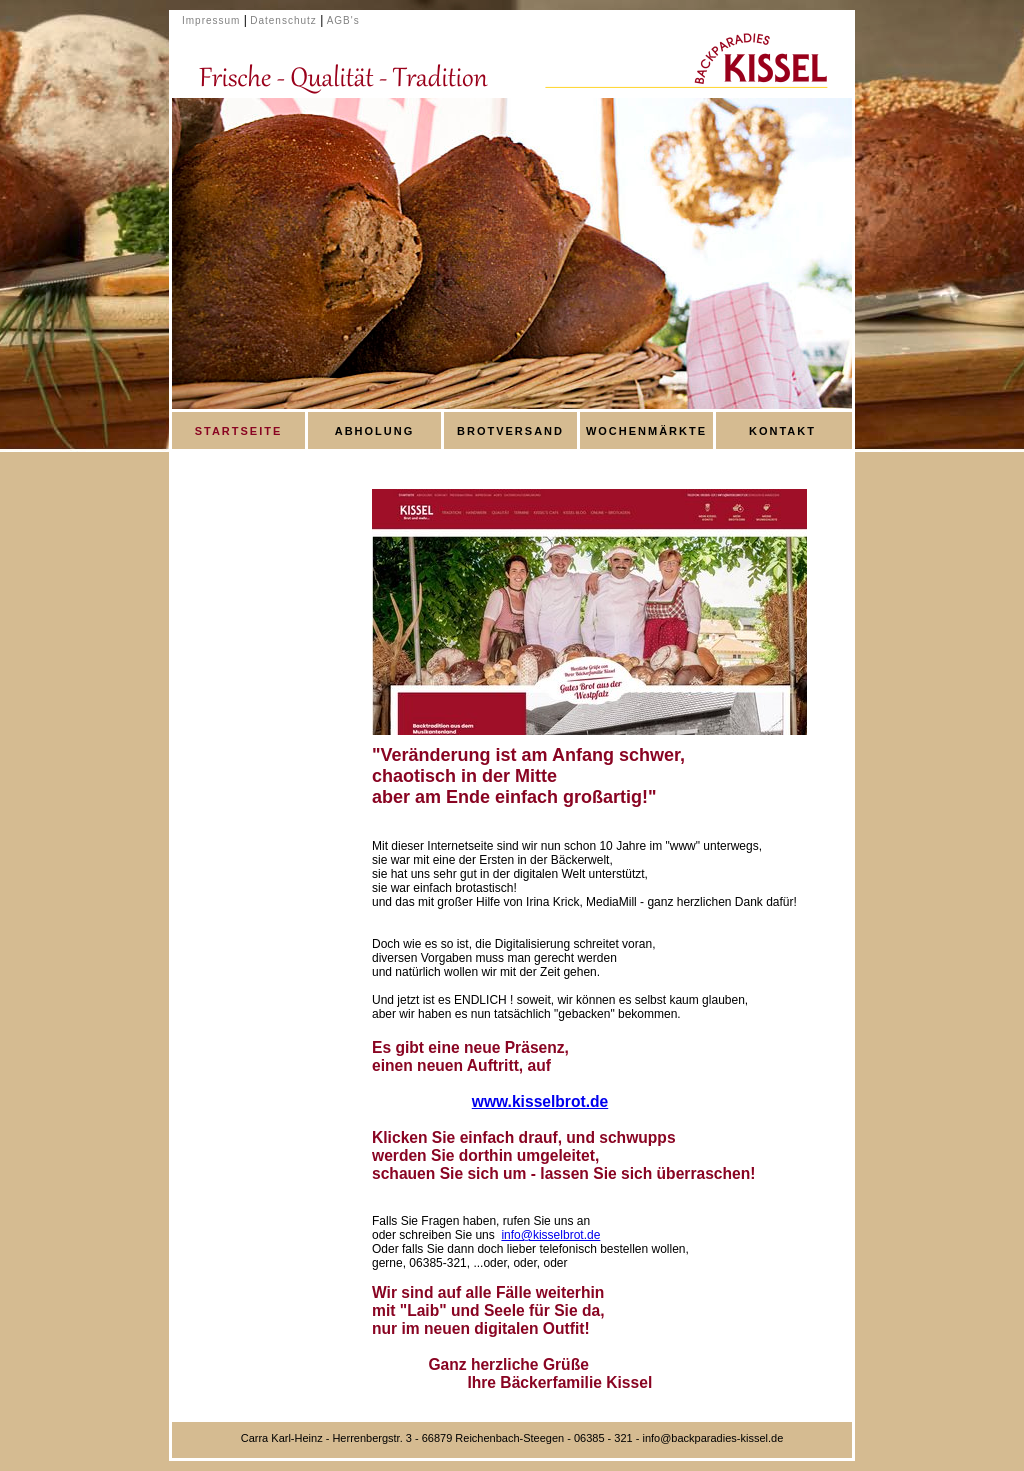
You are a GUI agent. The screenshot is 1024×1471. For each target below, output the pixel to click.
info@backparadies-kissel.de (712, 1438)
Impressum (211, 20)
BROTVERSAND (510, 431)
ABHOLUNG (375, 431)
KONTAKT (782, 431)
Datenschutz (283, 20)
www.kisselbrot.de (540, 1101)
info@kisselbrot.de (550, 1235)
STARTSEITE (239, 431)
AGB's (343, 20)
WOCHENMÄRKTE (646, 431)
